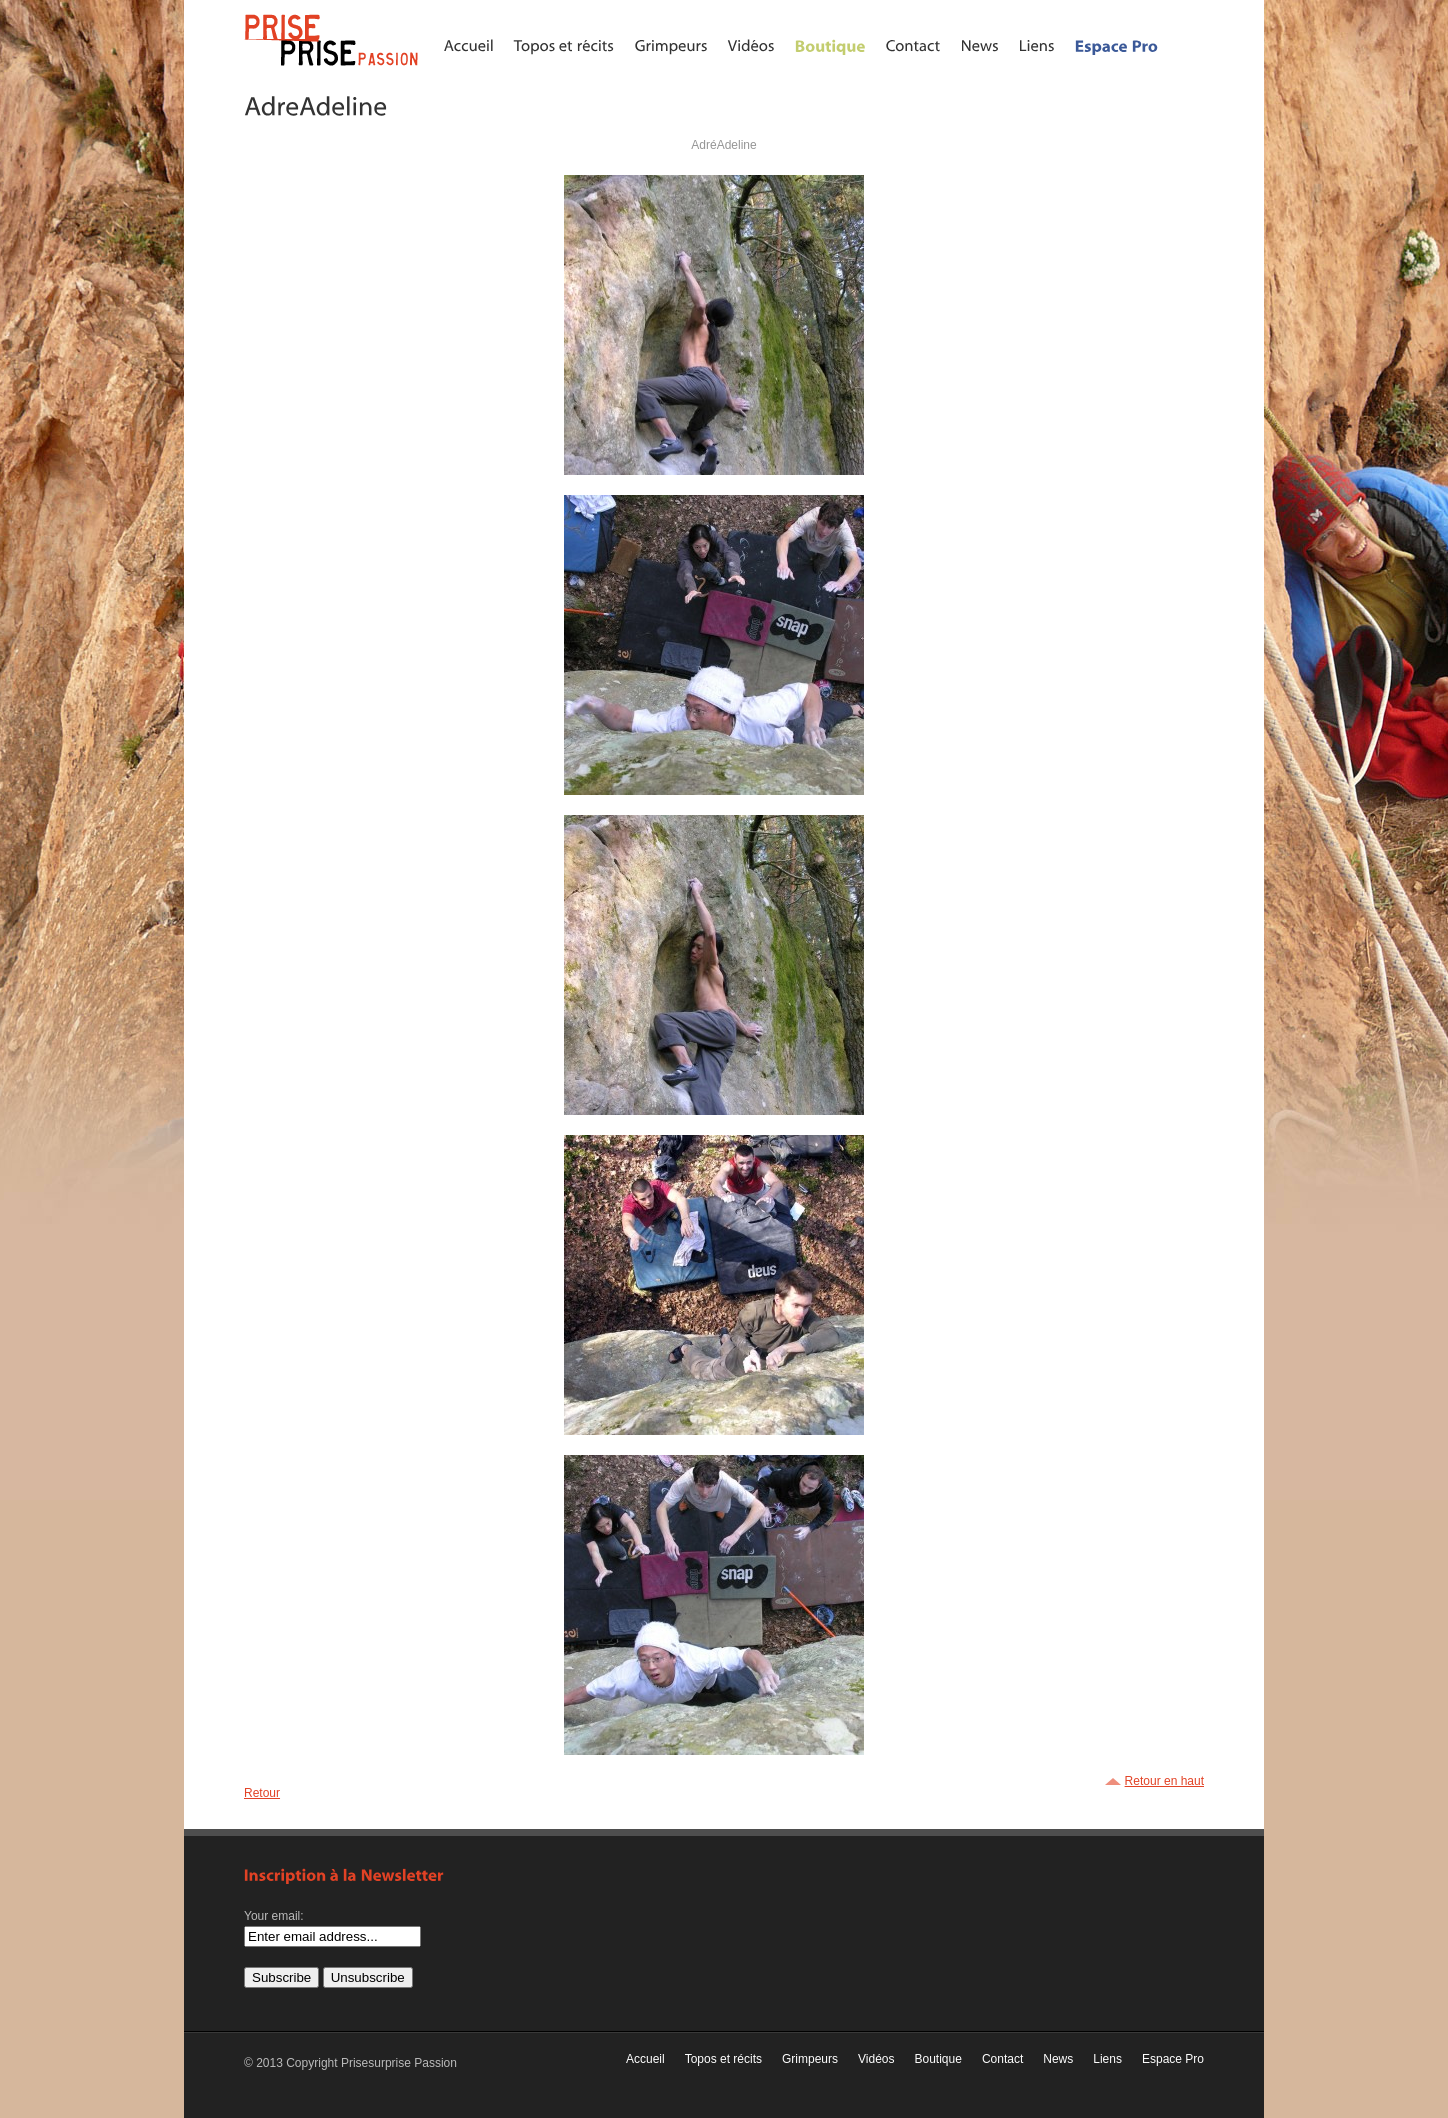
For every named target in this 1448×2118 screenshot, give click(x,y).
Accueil (645, 2059)
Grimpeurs (810, 2059)
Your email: (274, 1916)
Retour (262, 1793)
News (1058, 2059)
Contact (1002, 2059)
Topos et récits (723, 2059)
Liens (1107, 2059)
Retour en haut (1164, 1781)
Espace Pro (1173, 2059)
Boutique (938, 2059)
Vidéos (876, 2059)
